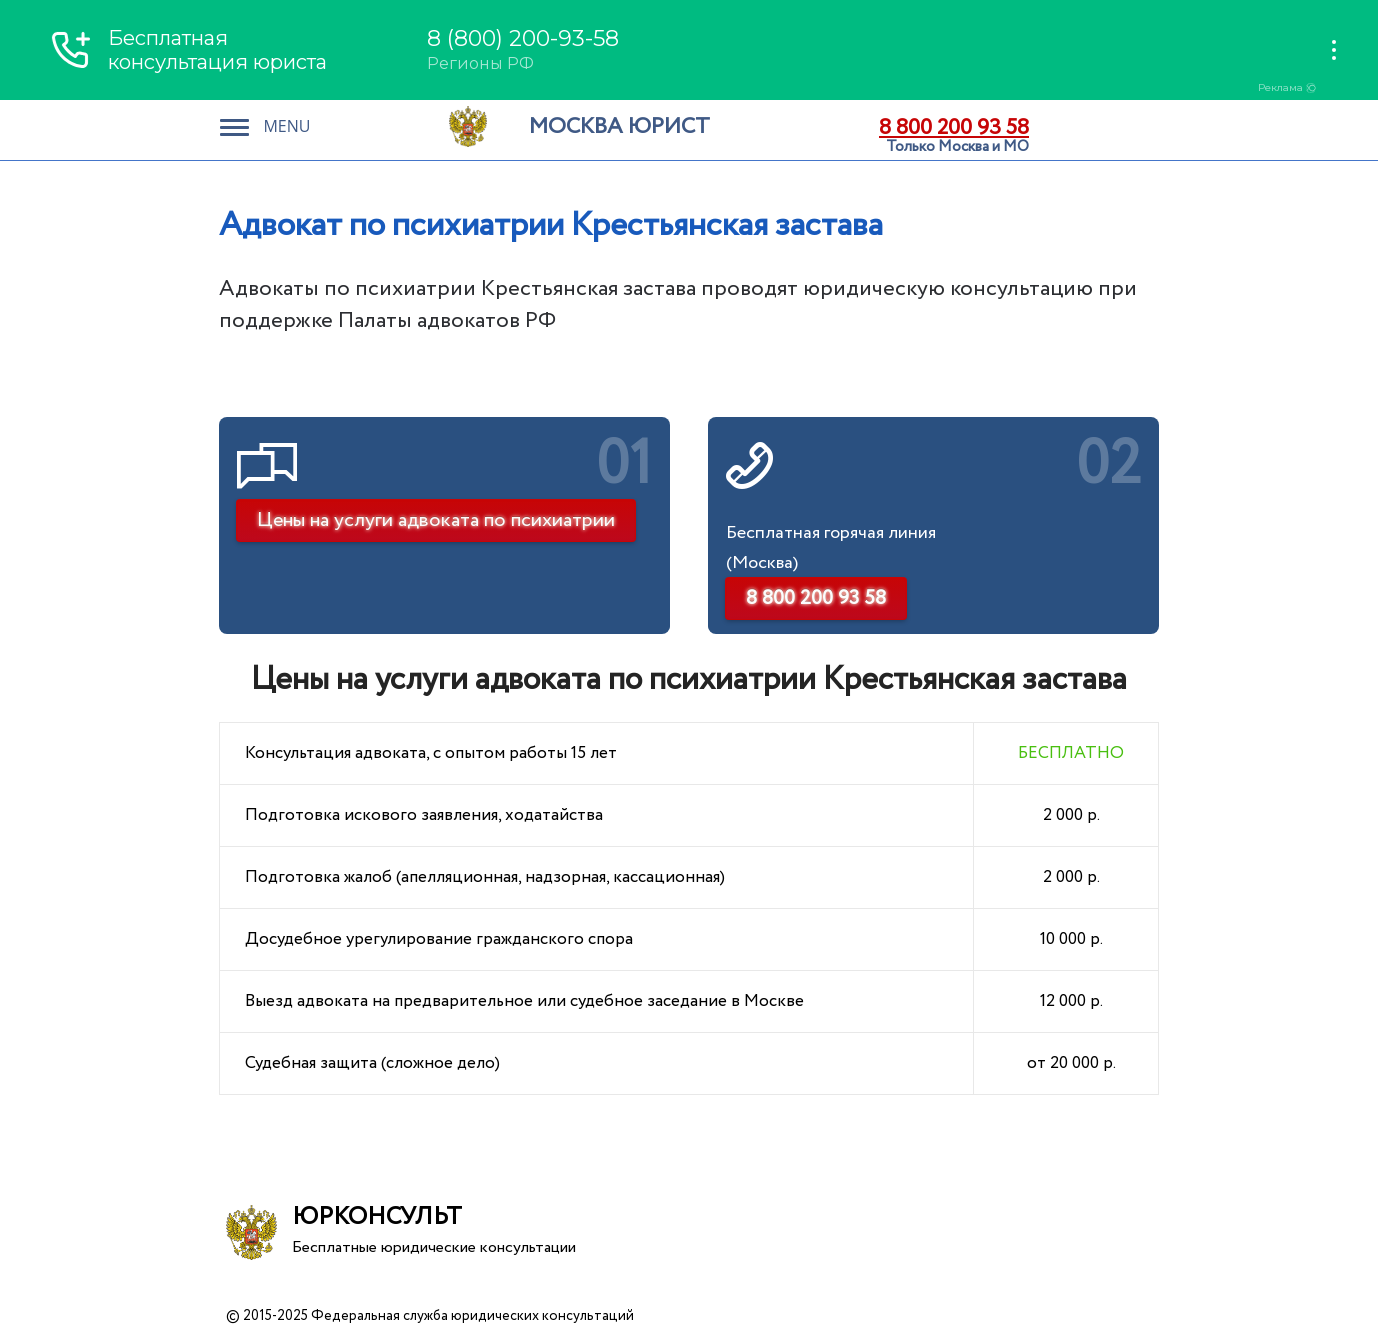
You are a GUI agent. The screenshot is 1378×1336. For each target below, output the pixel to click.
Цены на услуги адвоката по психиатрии (436, 520)
